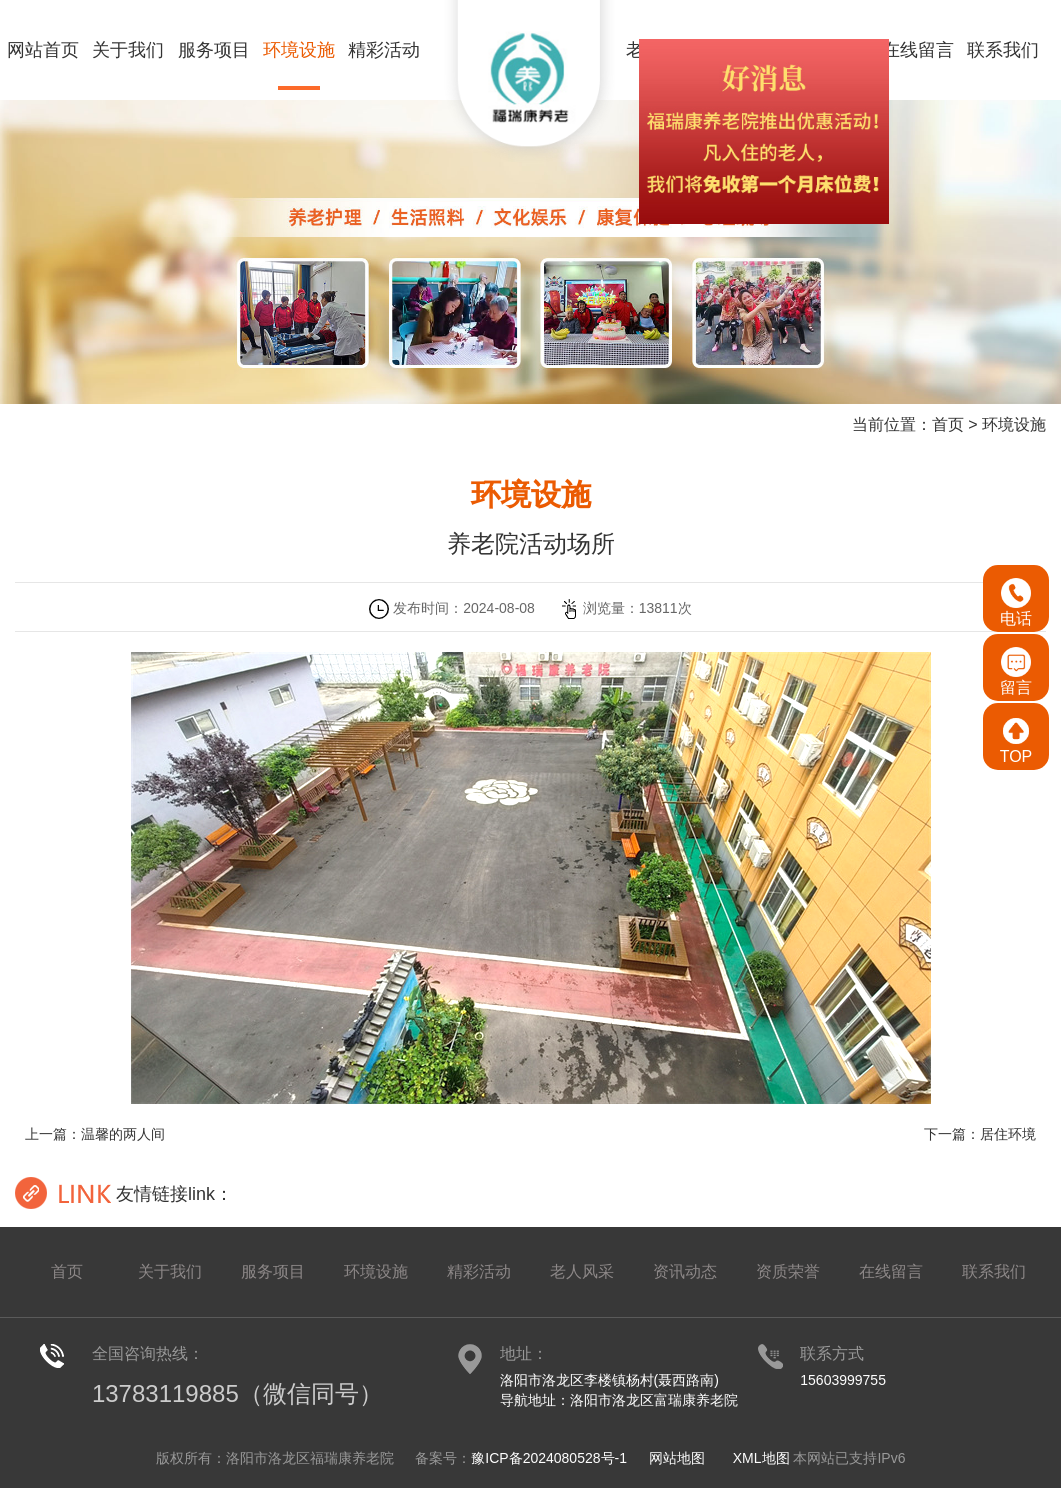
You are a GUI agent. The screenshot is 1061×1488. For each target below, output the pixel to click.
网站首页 (43, 50)
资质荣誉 (788, 1271)
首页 (948, 424)
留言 (1016, 671)
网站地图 (677, 1458)
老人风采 (582, 1271)
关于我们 (128, 50)
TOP (1016, 740)
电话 (1016, 602)
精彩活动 (384, 50)
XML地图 (761, 1458)
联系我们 (1003, 50)
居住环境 (1008, 1134)
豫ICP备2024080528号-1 (549, 1458)
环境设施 (299, 50)
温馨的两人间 (123, 1134)
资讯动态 (685, 1271)
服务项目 (214, 50)
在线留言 (918, 50)
